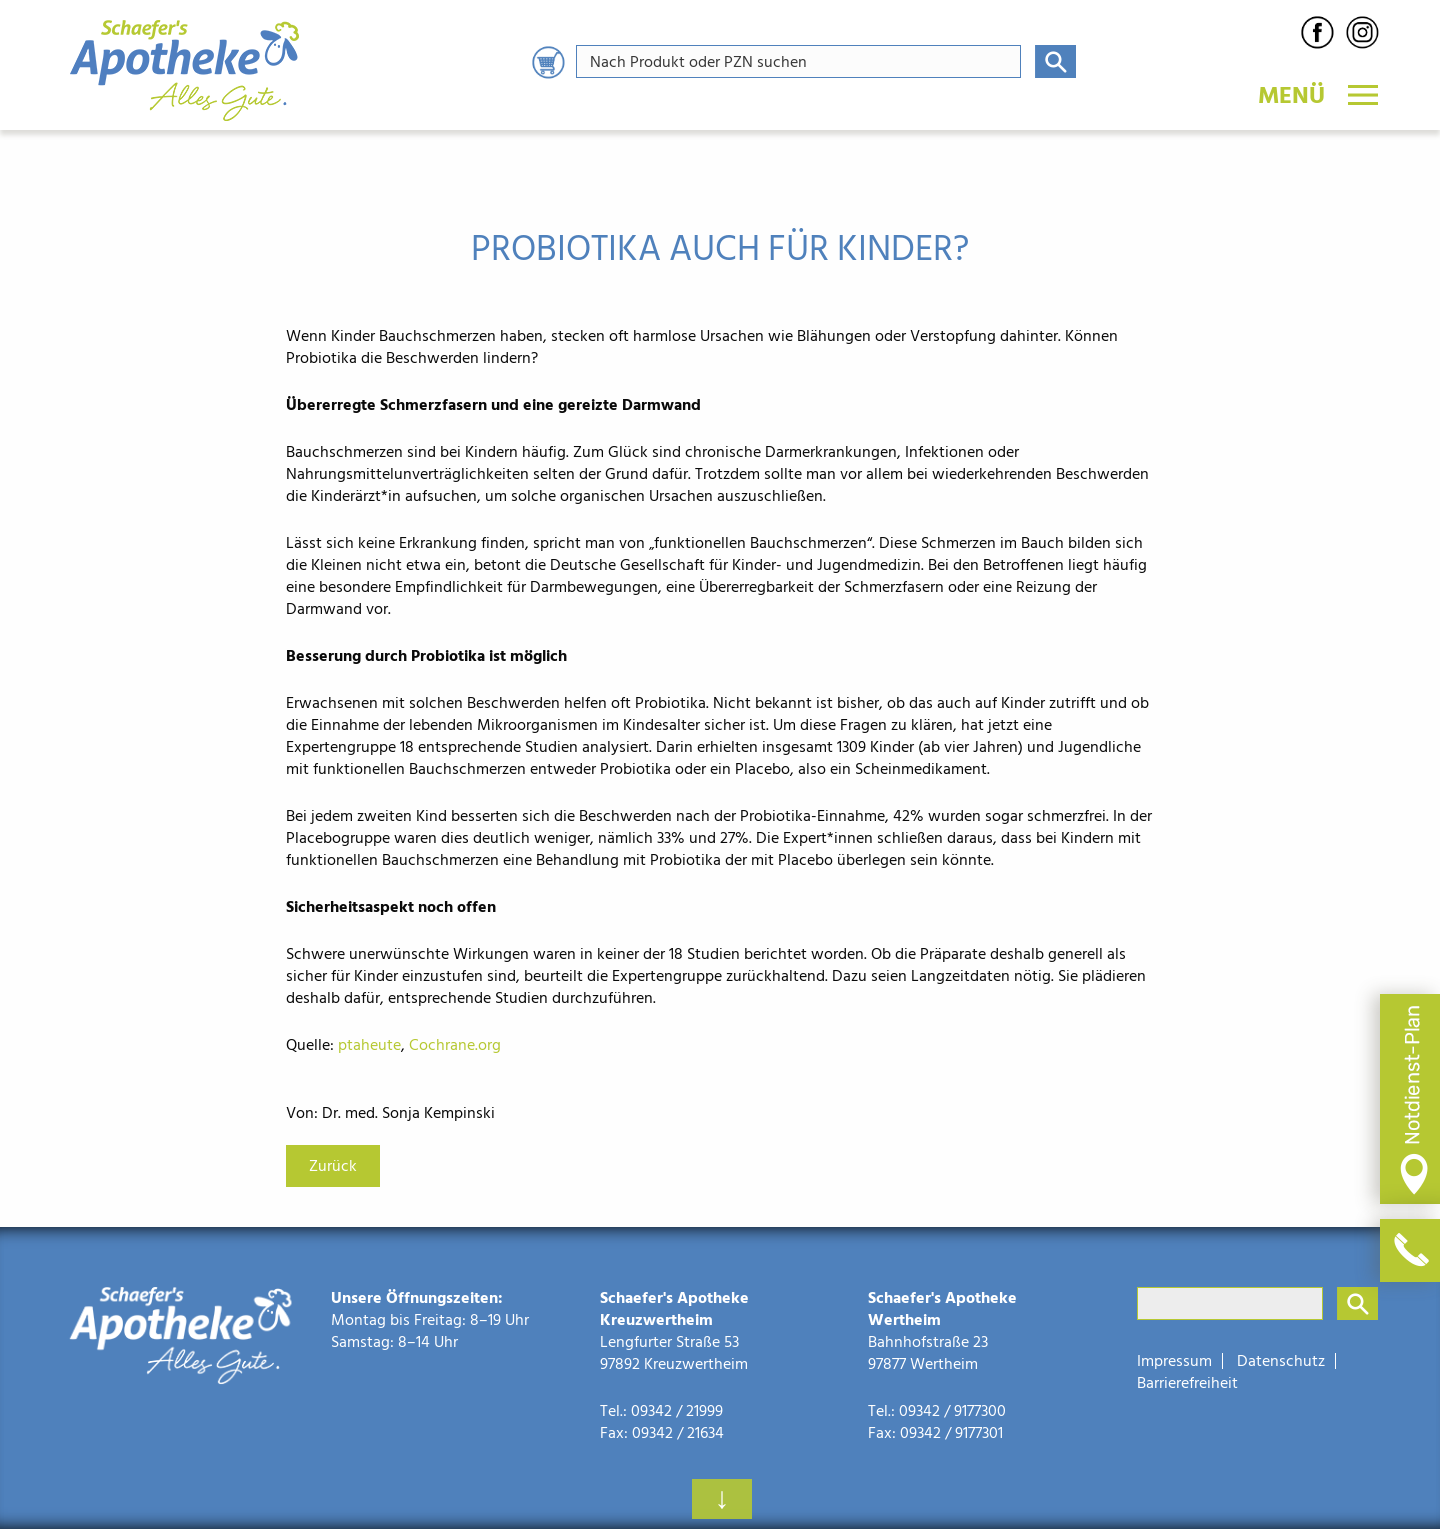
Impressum (1174, 1361)
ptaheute (369, 1045)
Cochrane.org (455, 1045)
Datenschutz (1281, 1361)
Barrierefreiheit (1187, 1383)
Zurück (333, 1166)
